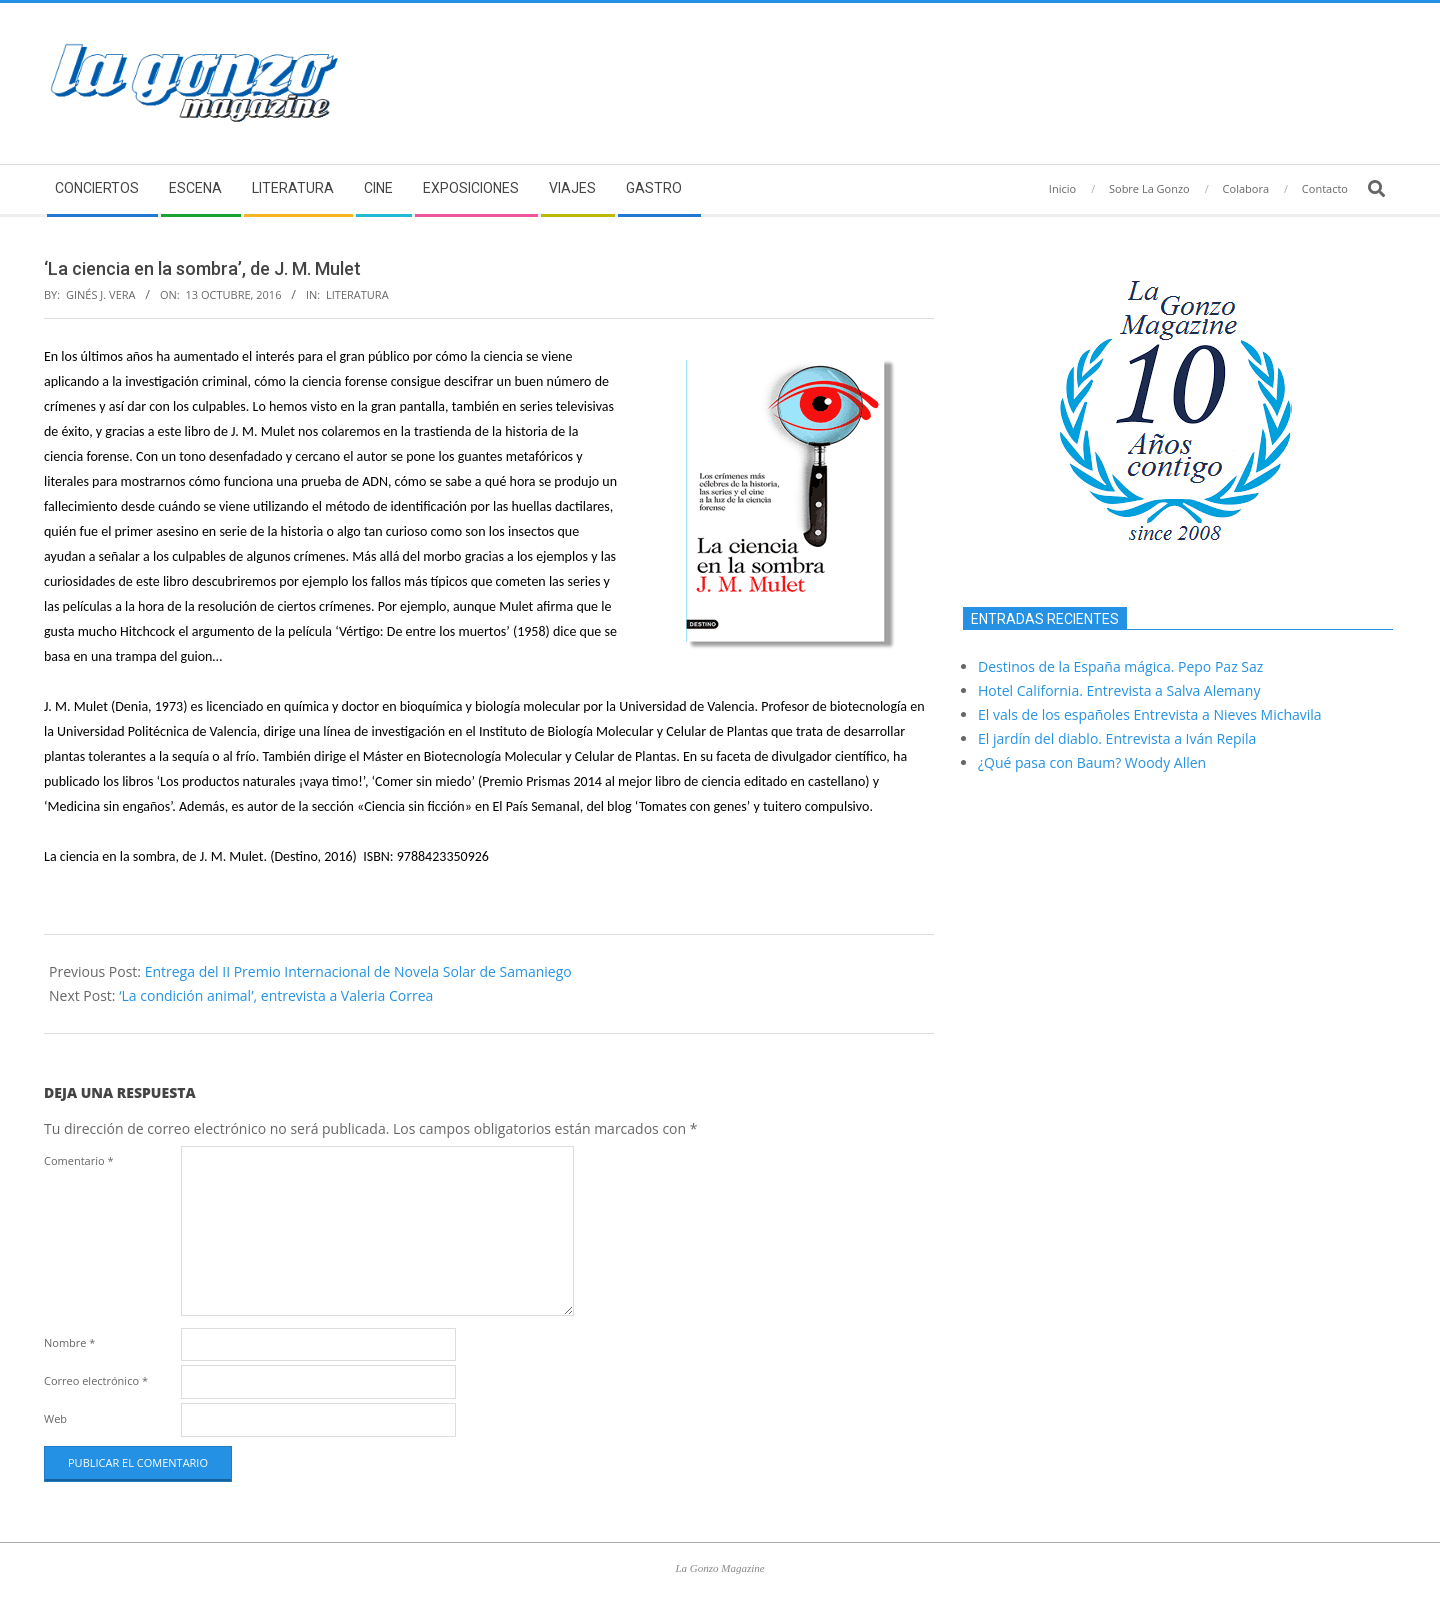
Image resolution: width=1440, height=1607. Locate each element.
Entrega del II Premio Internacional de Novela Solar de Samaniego (358, 971)
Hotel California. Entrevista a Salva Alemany (1119, 690)
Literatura (357, 294)
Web (55, 1418)
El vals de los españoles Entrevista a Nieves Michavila (1150, 714)
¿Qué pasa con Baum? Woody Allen (1092, 762)
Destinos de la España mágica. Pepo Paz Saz (1120, 666)
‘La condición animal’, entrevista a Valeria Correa (276, 995)
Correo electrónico (96, 1380)
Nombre (69, 1342)
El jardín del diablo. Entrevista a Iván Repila (1117, 738)
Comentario (79, 1160)
